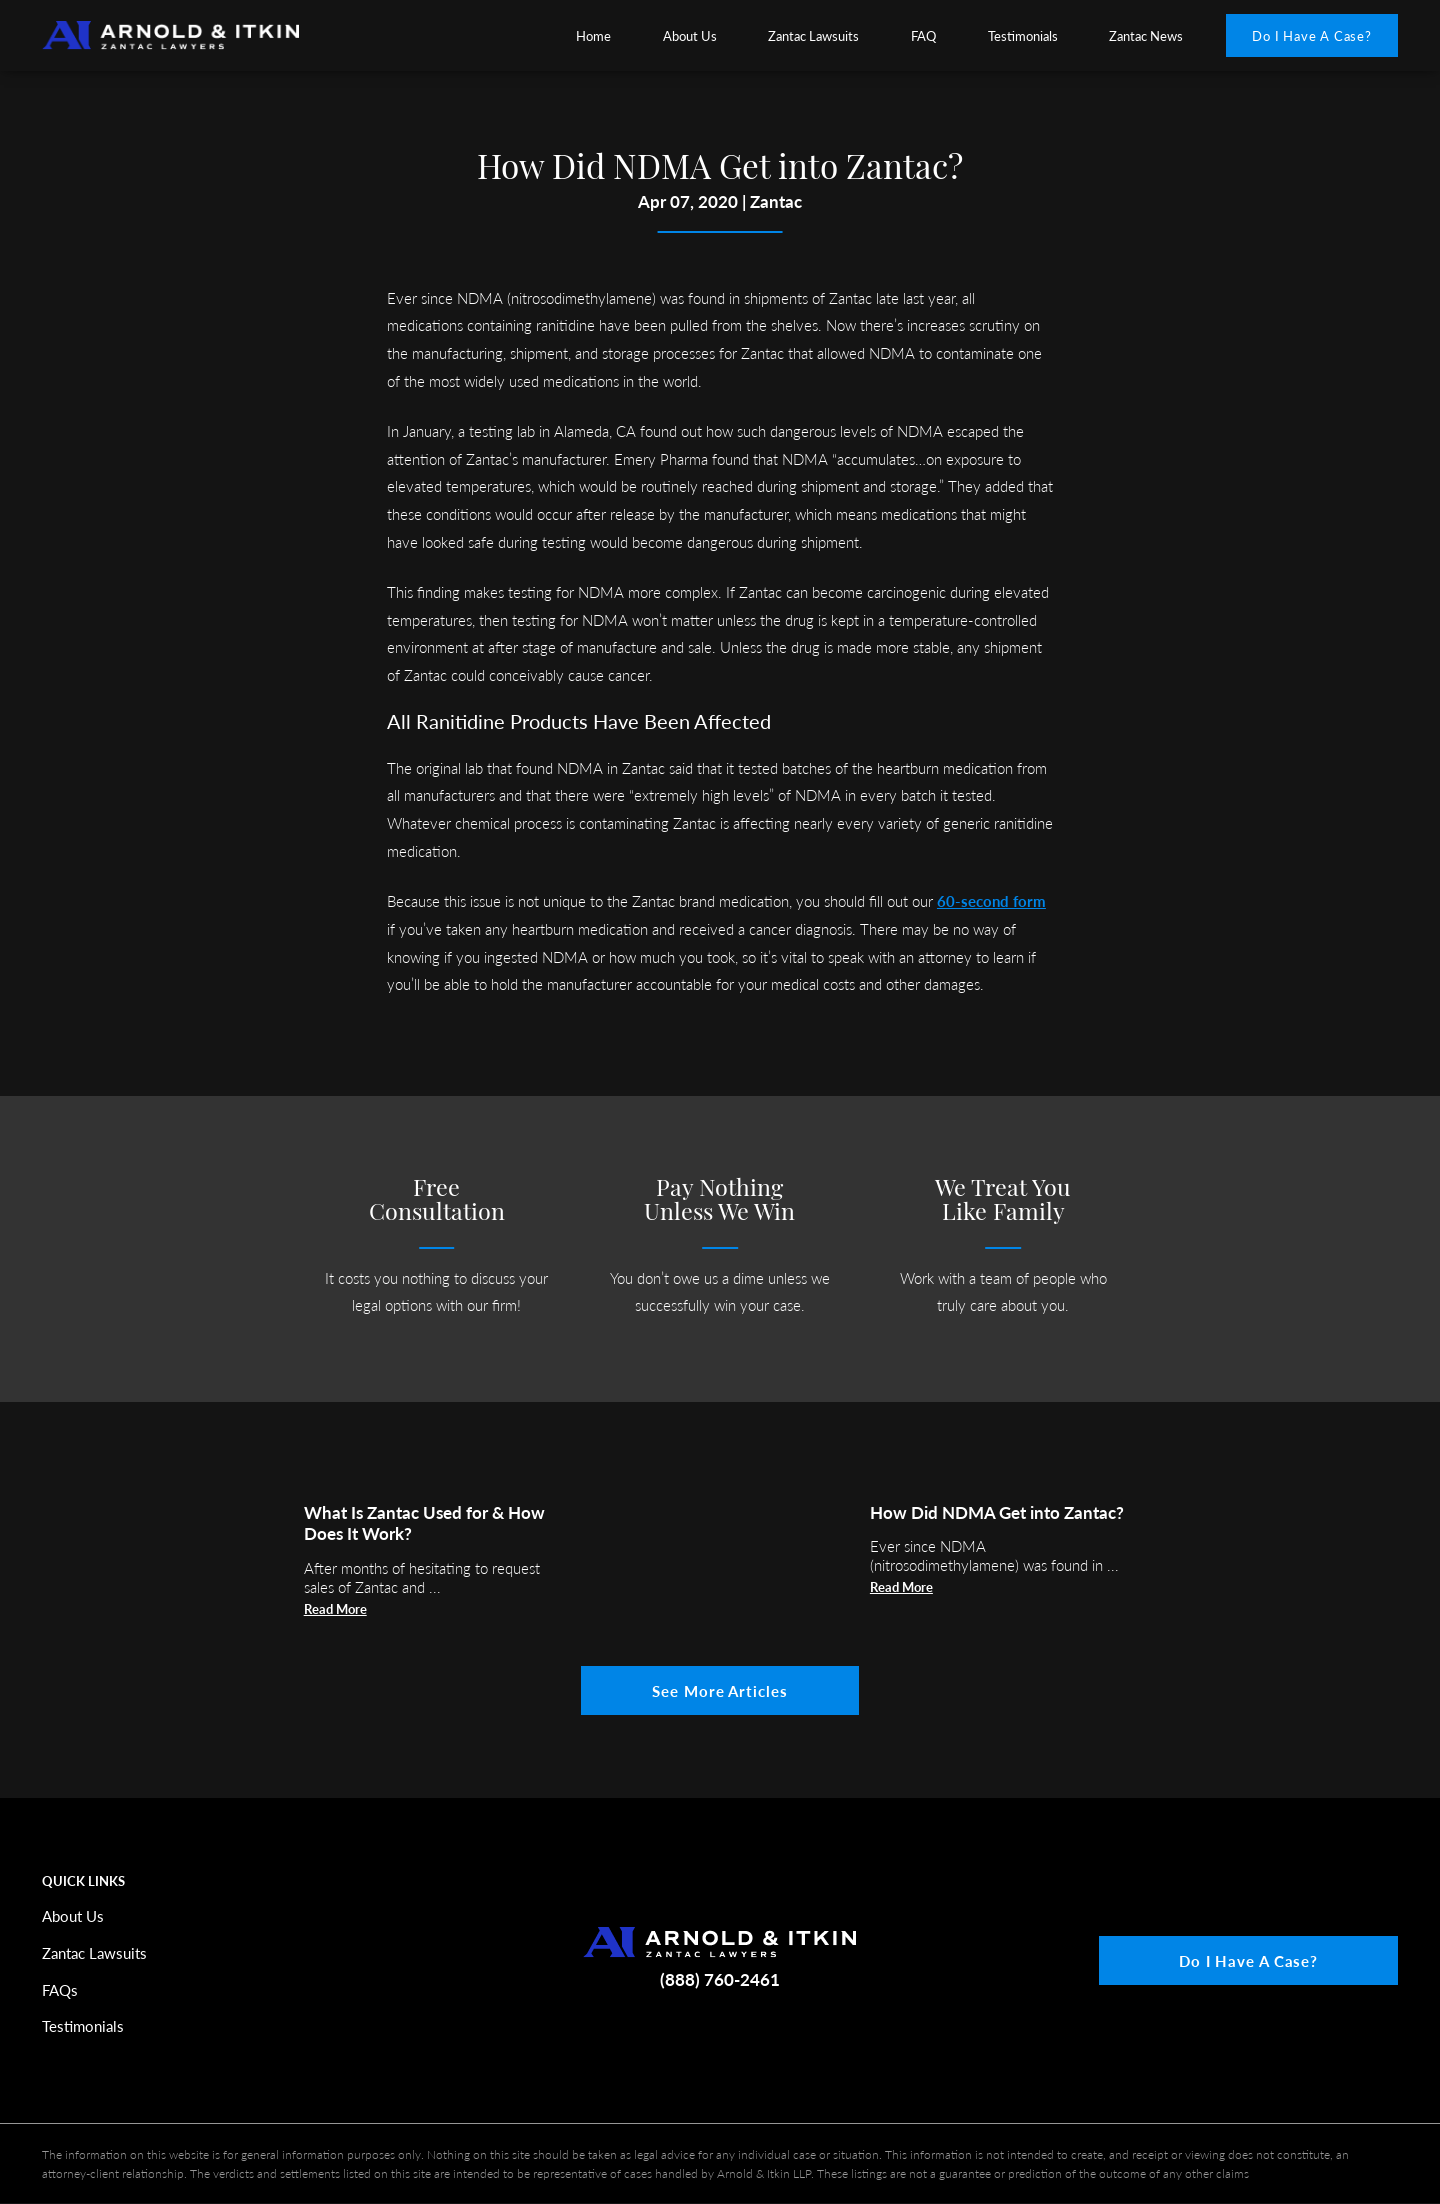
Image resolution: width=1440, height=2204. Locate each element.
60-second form (991, 900)
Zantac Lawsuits (813, 35)
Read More (335, 1608)
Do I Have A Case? (1312, 35)
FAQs (60, 1989)
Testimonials (1023, 35)
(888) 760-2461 (720, 1978)
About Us (690, 35)
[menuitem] (594, 35)
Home (593, 35)
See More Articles (719, 1690)
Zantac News (1146, 35)
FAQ (923, 35)
